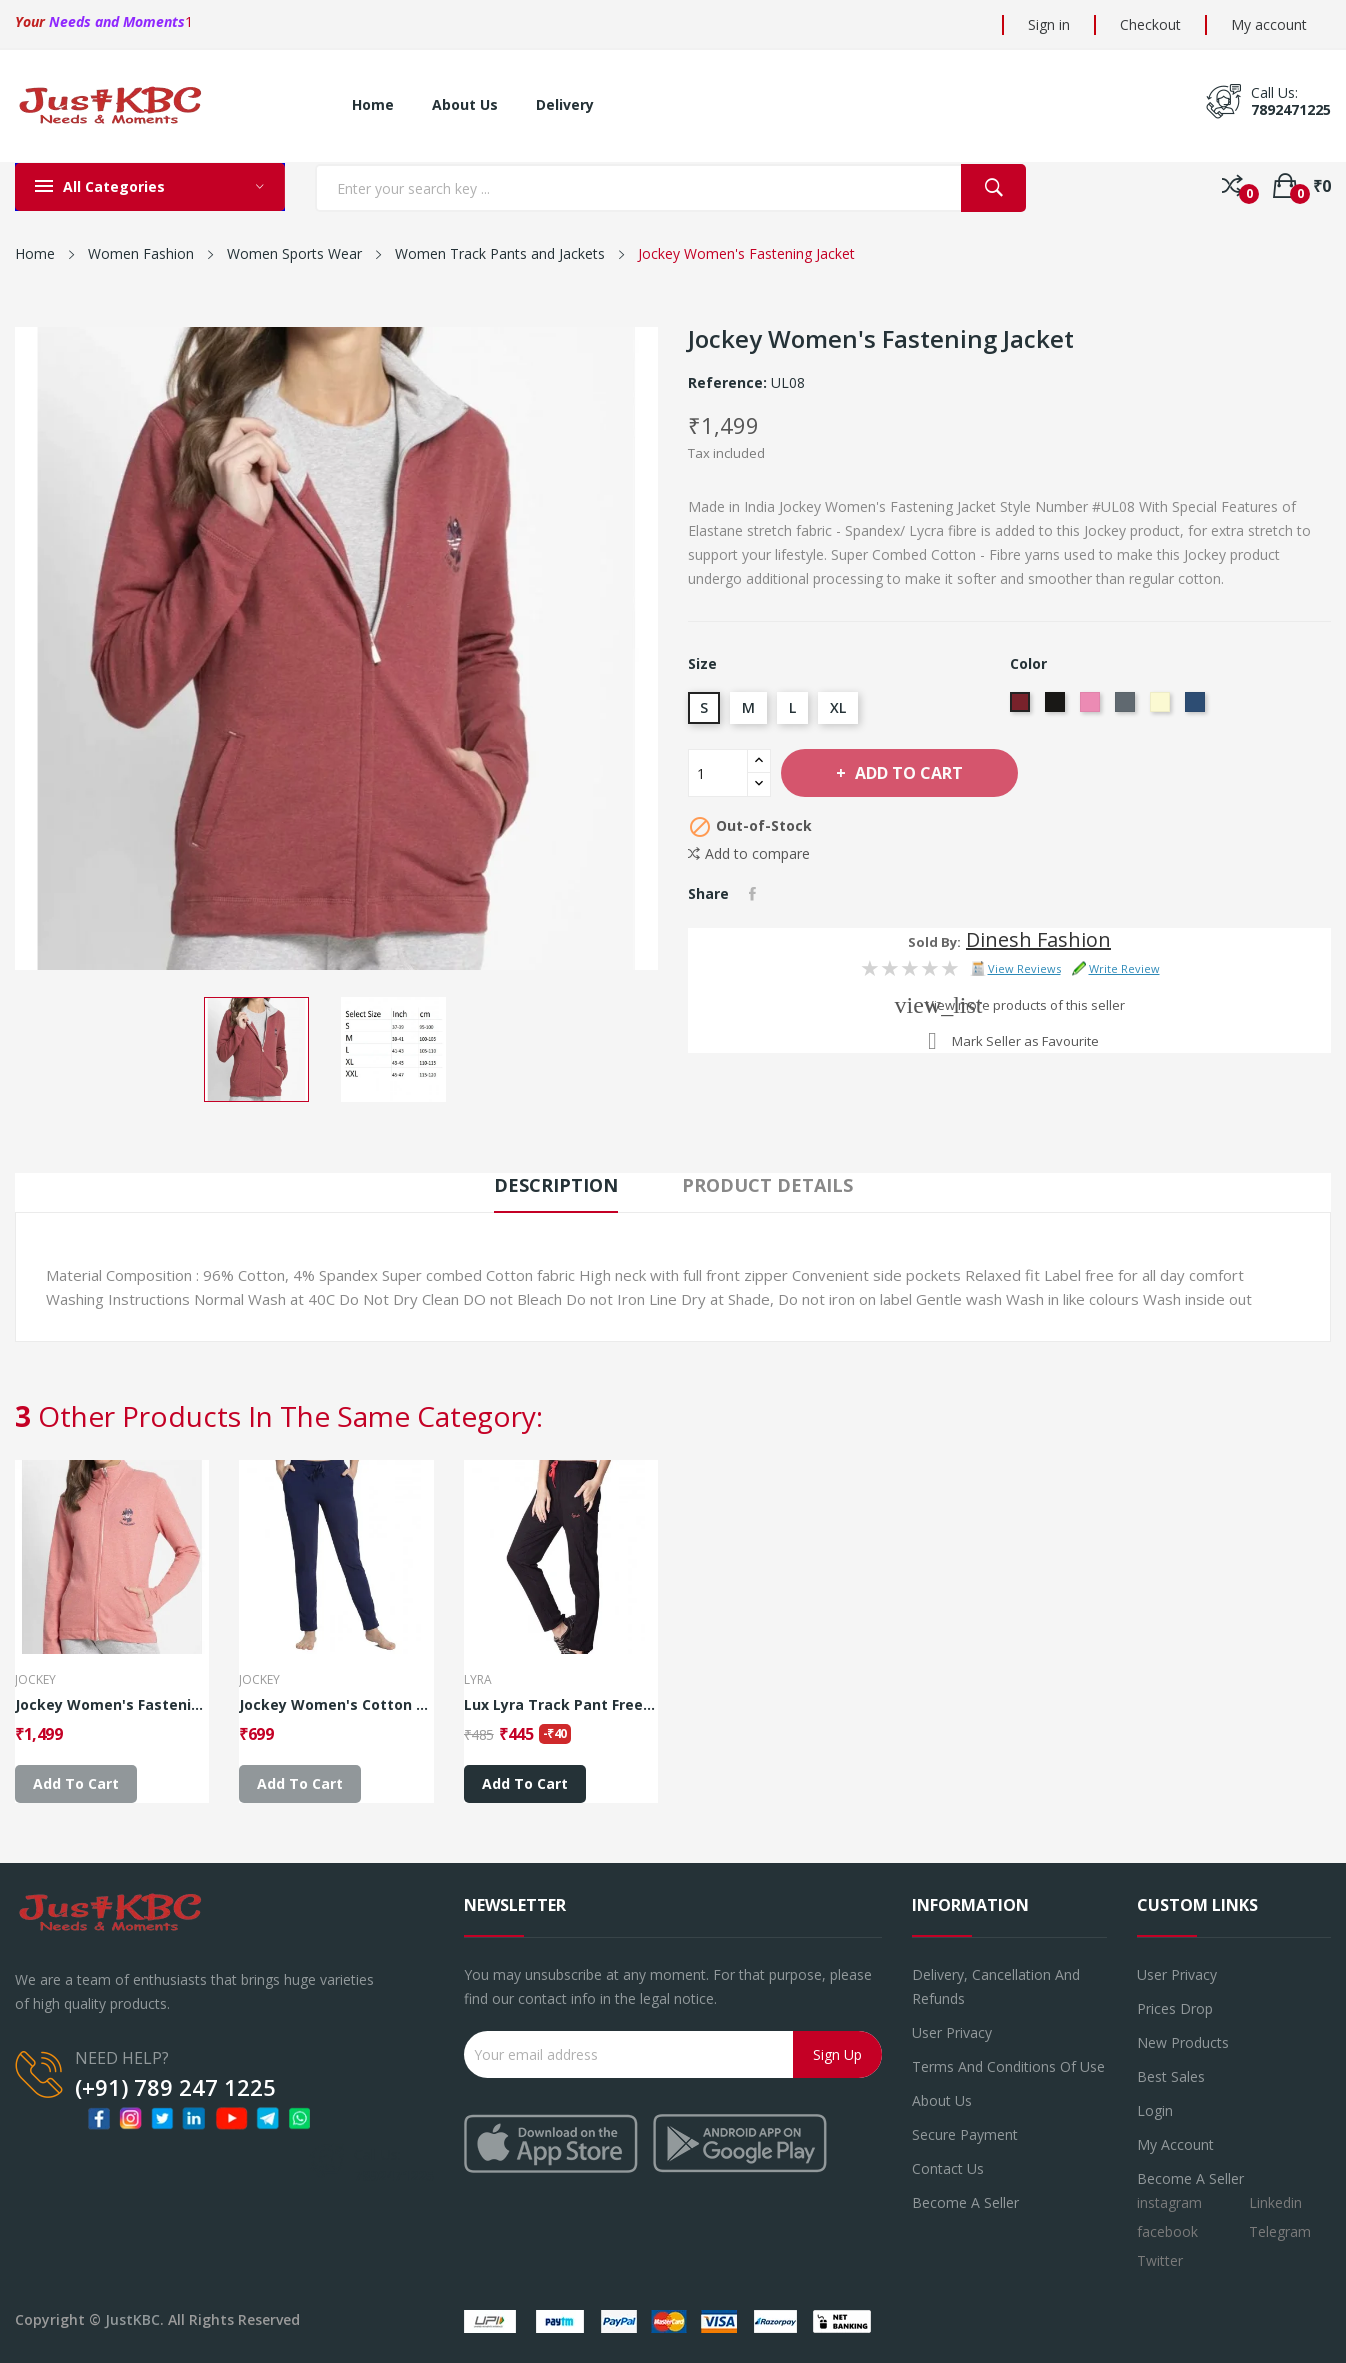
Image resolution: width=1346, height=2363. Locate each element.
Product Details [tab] (767, 1185)
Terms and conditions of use (1008, 2066)
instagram (1169, 2202)
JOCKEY (35, 1680)
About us (942, 2100)
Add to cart (907, 773)
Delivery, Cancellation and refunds (996, 1986)
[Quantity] (718, 773)
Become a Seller (1190, 2178)
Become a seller (965, 2202)
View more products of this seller (1025, 1005)
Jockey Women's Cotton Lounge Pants (336, 1705)
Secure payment (965, 2134)
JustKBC (132, 2319)
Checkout (1150, 24)
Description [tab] (556, 1185)
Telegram (1280, 2231)
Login (1155, 2110)
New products (1183, 2042)
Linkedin (1275, 2202)
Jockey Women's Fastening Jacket (112, 1705)
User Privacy (952, 2032)
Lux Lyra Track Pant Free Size (561, 1705)
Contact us (948, 2168)
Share (752, 894)
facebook (1167, 2231)
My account (1269, 24)
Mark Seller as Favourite (1025, 1041)
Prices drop (1175, 2008)
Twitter (1160, 2260)
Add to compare (749, 854)
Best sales (1171, 2076)
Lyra (478, 1680)
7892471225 (1291, 109)
